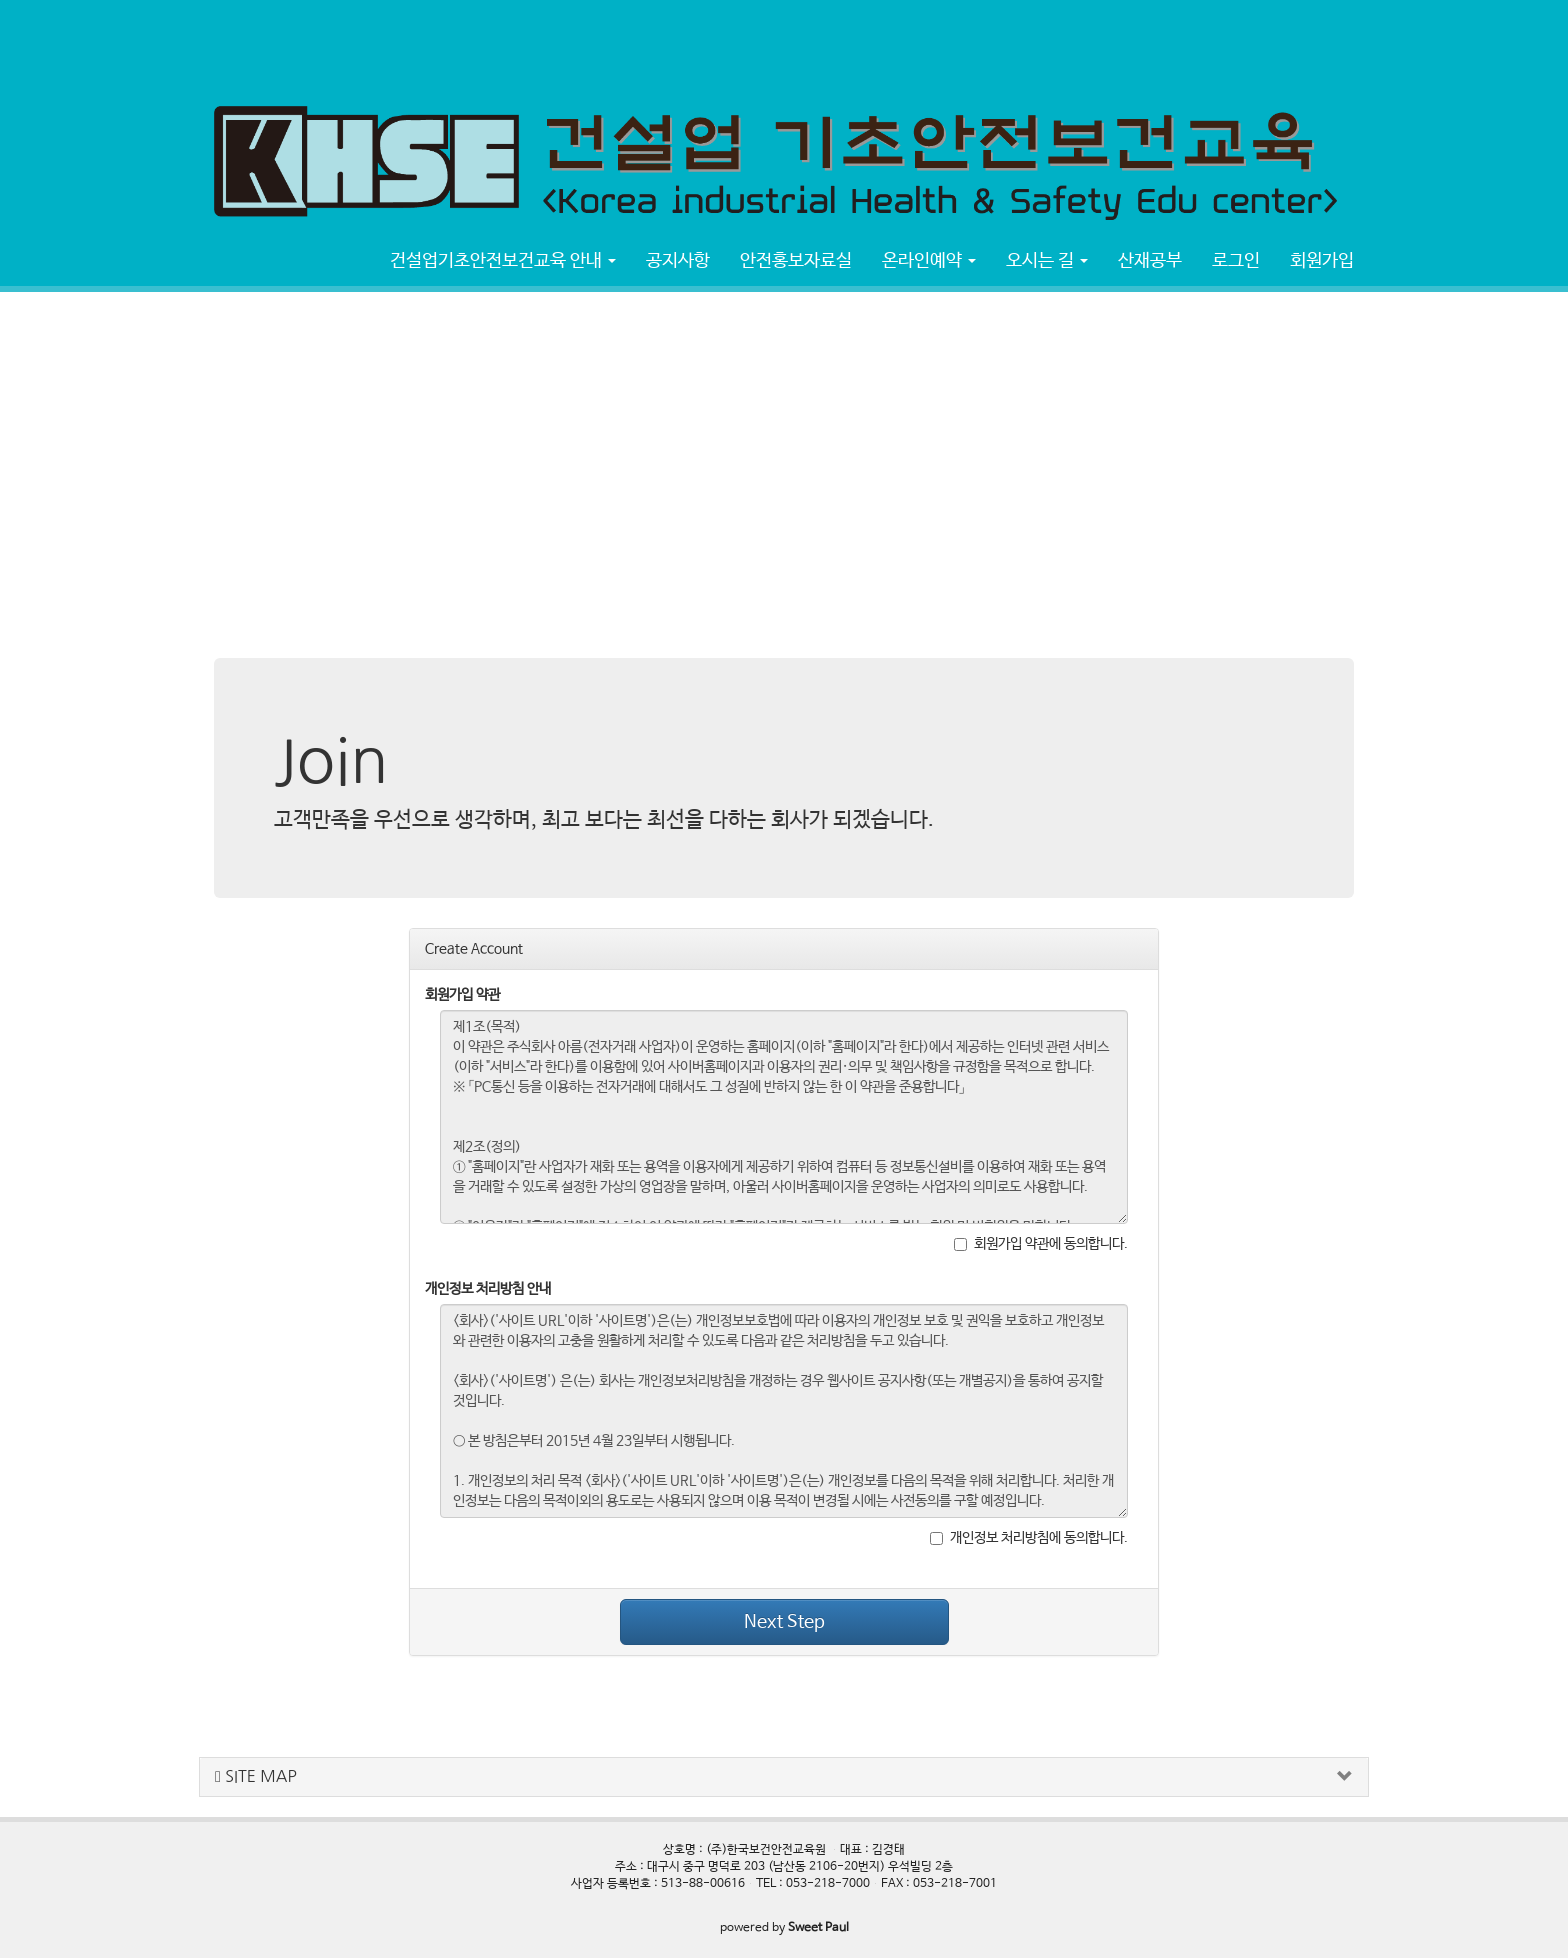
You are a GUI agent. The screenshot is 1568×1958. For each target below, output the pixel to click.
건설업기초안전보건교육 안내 (503, 261)
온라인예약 (929, 261)
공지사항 (678, 261)
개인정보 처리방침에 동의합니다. (1029, 1538)
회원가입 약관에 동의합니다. (1041, 1244)
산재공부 (1150, 261)
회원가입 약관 (462, 995)
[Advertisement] (364, 45)
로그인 (1236, 261)
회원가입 (1322, 261)
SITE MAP (256, 1776)
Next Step (784, 1622)
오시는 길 (1047, 261)
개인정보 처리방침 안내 (488, 1289)
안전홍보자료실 (796, 261)
